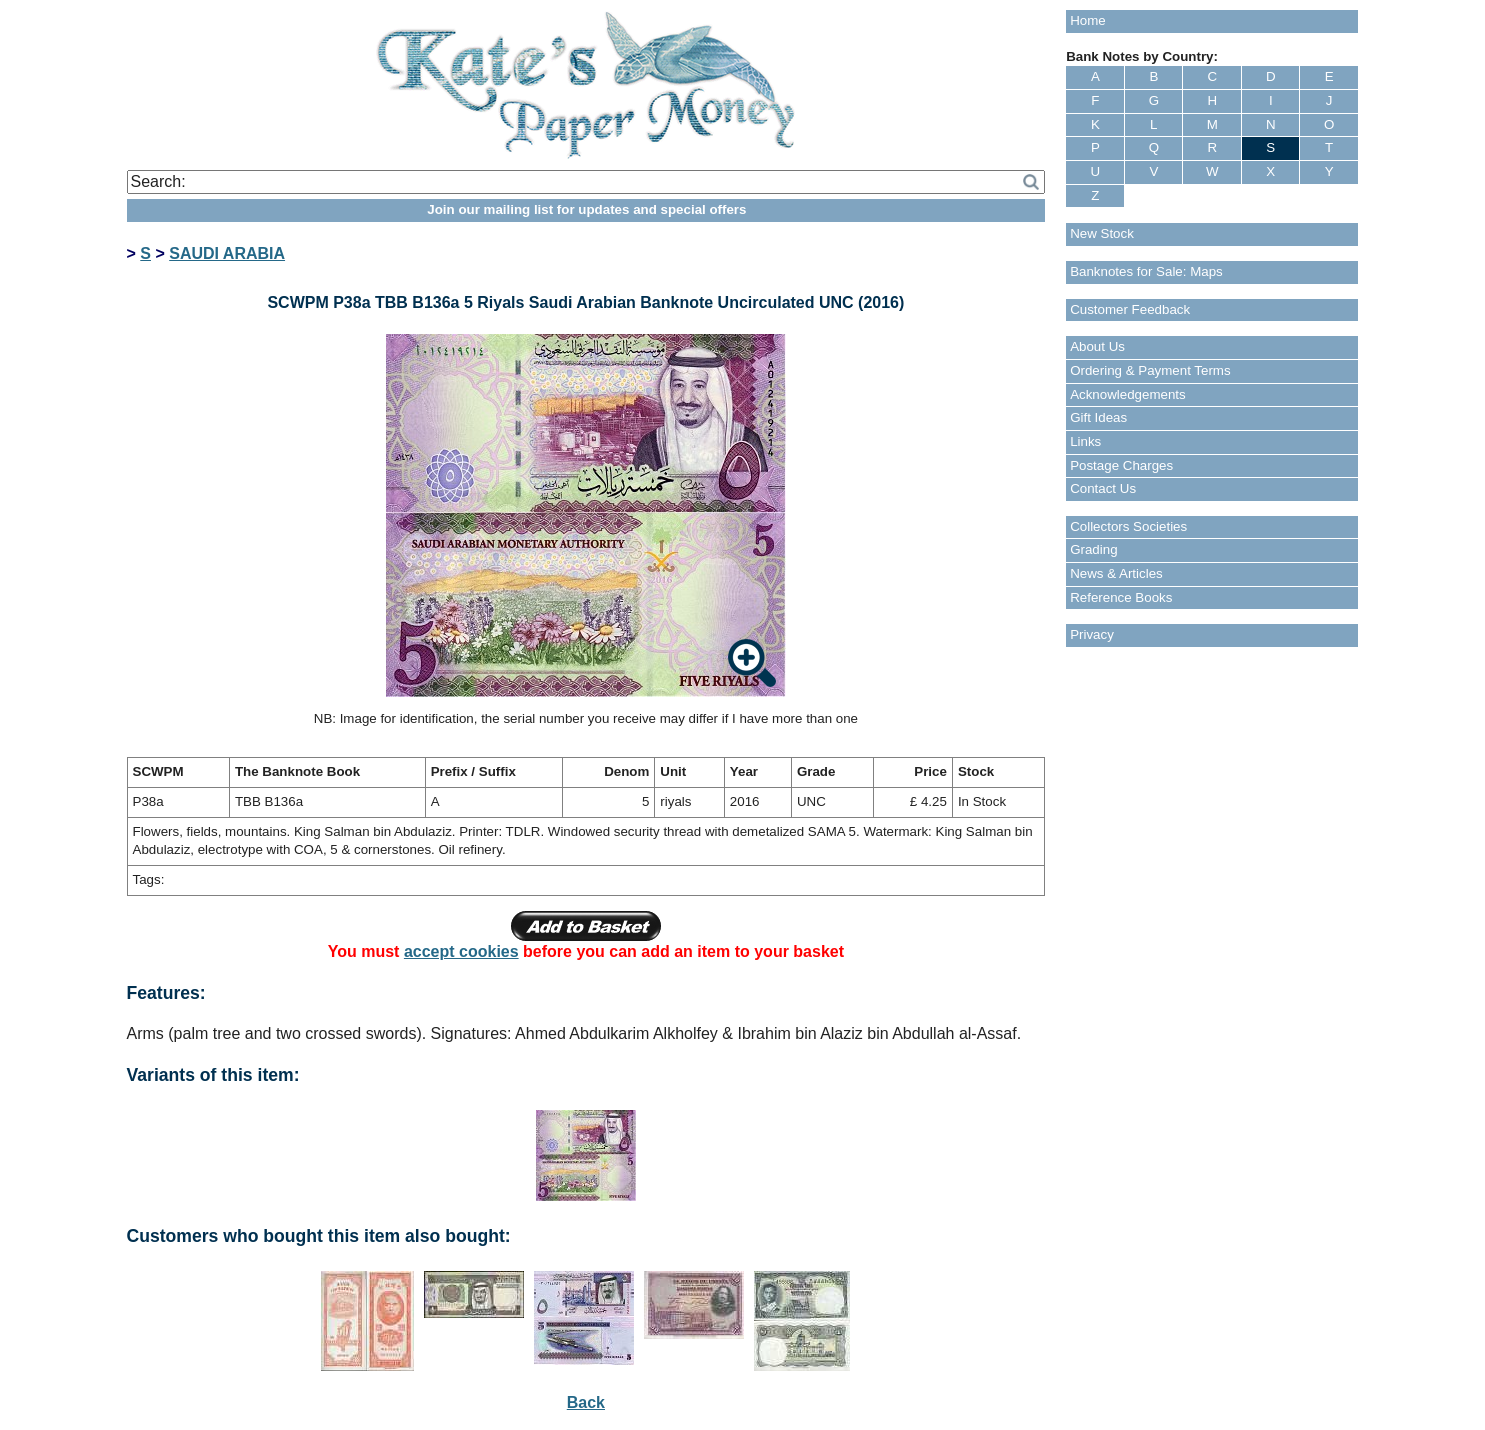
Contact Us (1103, 488)
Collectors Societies (1128, 526)
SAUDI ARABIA (227, 253)
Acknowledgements (1128, 394)
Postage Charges (1121, 465)
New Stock (1102, 233)
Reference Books (1121, 597)
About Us (1097, 346)
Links (1085, 441)
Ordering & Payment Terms (1150, 370)
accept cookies (461, 951)
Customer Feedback (1130, 309)
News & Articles (1116, 573)
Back (586, 1402)
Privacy (1092, 634)
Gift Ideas (1098, 417)
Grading (1093, 549)
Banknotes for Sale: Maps (1146, 271)
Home (1088, 20)
